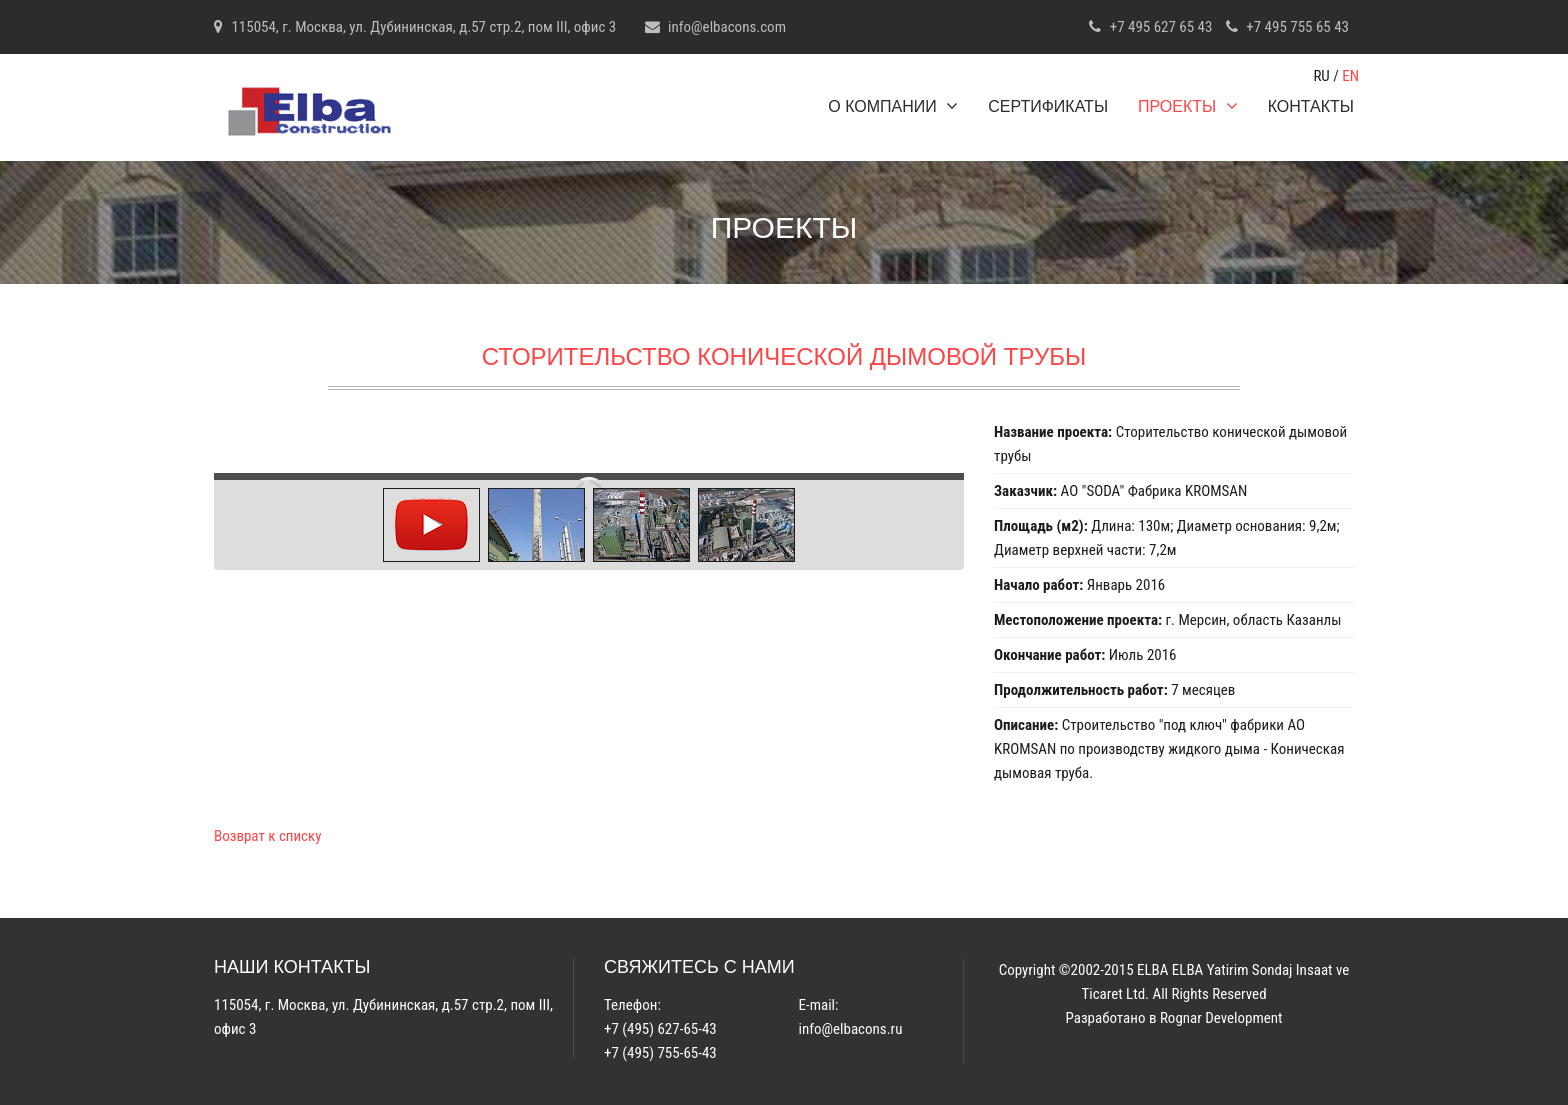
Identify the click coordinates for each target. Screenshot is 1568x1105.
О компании (893, 106)
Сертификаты (1048, 106)
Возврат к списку (268, 836)
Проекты (1188, 106)
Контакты (1311, 106)
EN (1350, 76)
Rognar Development (1221, 1018)
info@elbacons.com (727, 27)
